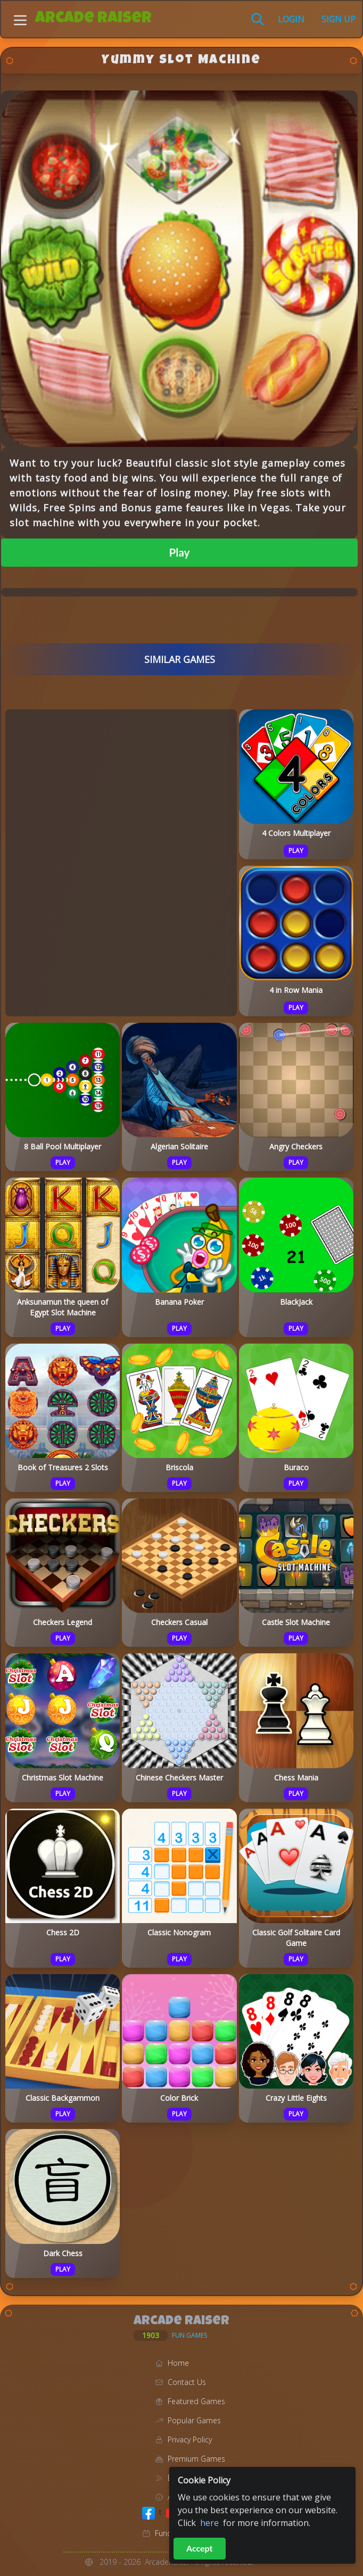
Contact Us (187, 2382)
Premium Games (196, 2459)
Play (179, 552)
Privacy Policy (190, 2439)
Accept (199, 2548)
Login (291, 19)
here (209, 2523)
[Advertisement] (121, 861)
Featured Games (196, 2401)
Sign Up (338, 19)
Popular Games (194, 2420)
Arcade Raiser (93, 19)
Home (178, 2363)
